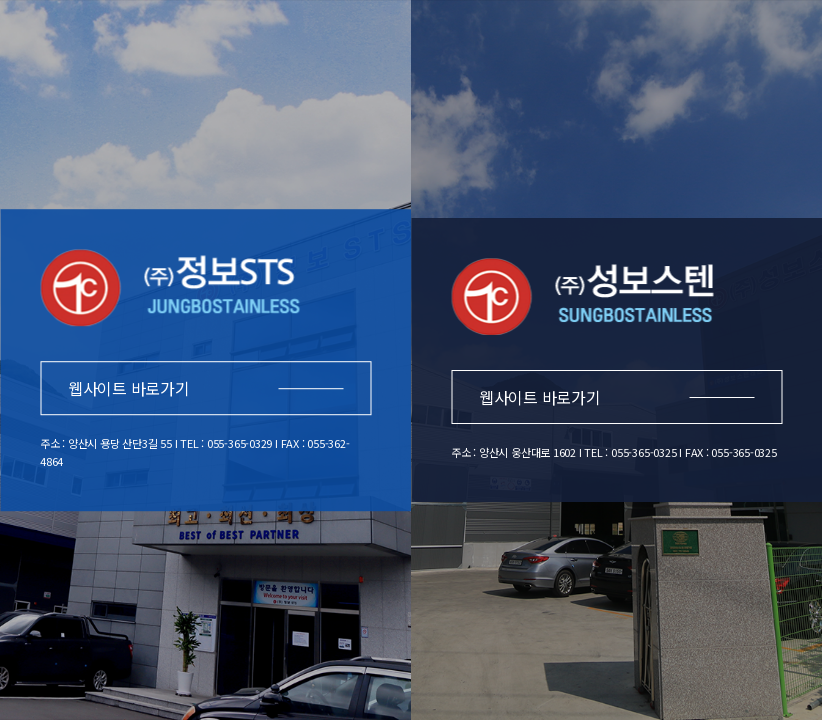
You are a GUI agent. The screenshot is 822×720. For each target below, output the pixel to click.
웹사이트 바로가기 (205, 388)
